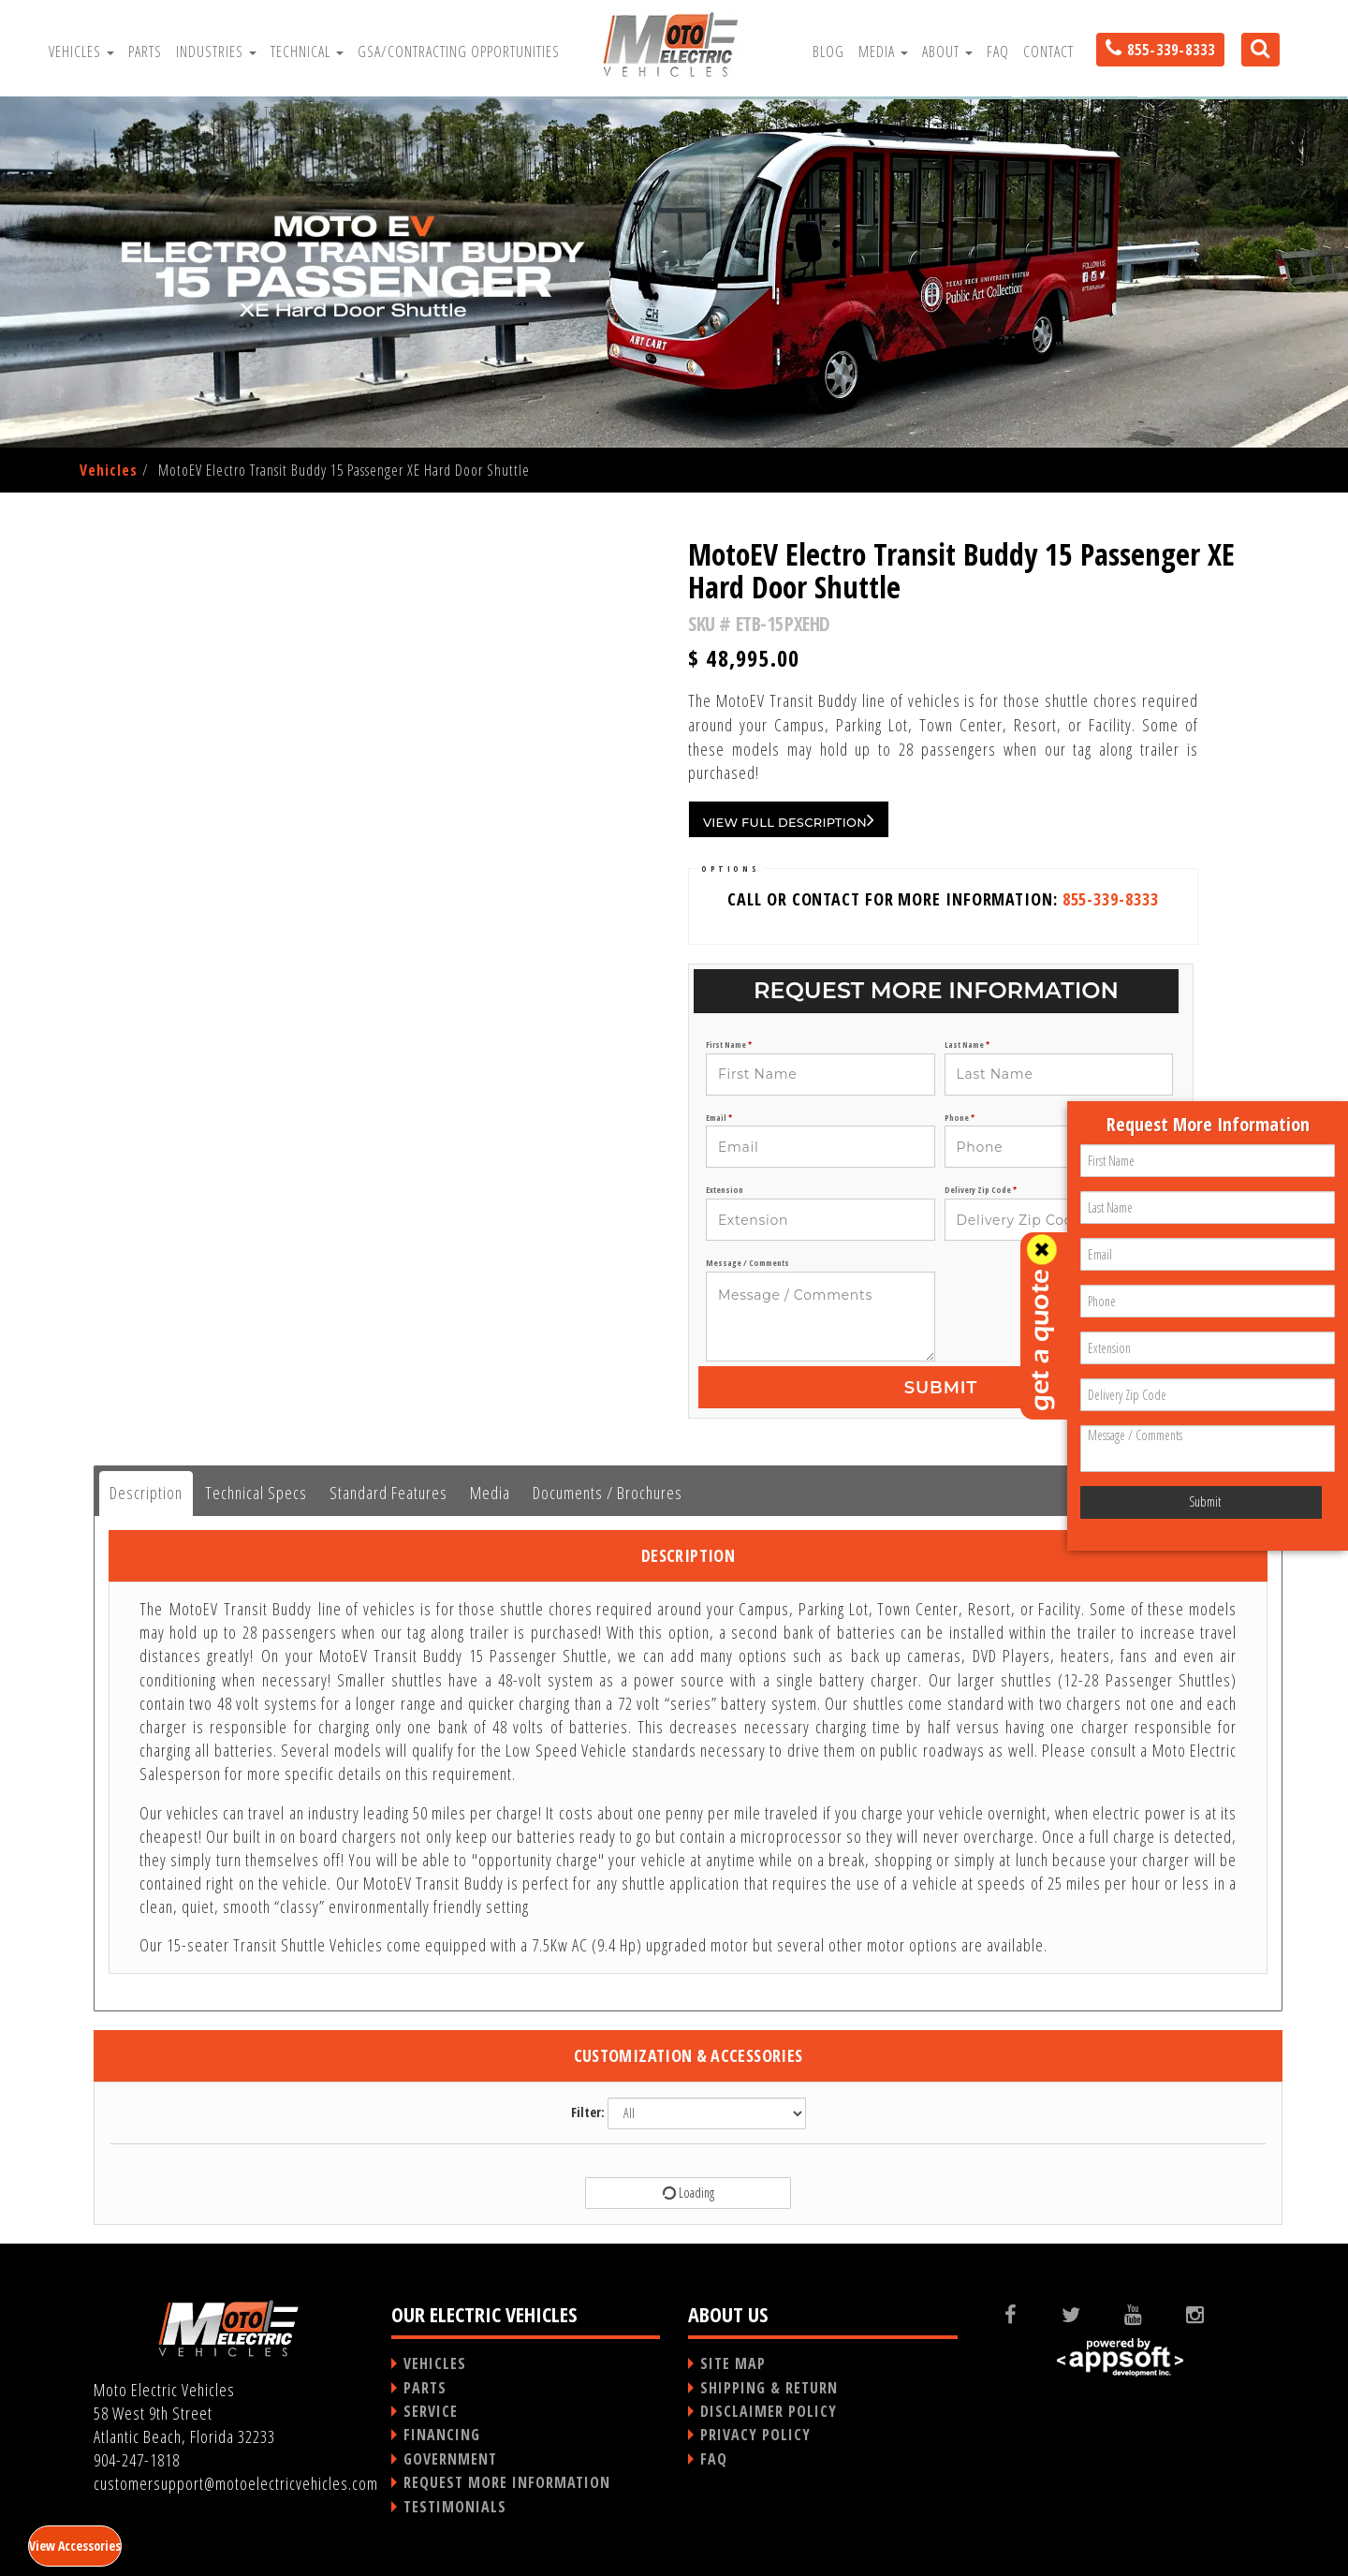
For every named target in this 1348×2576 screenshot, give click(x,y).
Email (719, 1118)
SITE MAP (733, 2363)
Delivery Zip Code (981, 1190)
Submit (940, 1387)
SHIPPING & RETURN (769, 2387)
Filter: (588, 2112)
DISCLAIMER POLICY (768, 2411)
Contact (1048, 51)
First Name (729, 1045)
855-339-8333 (1110, 899)
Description (146, 1492)
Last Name (967, 1045)
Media (883, 51)
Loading (687, 2192)
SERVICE (430, 2411)
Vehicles (81, 51)
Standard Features (388, 1492)
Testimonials (304, 112)
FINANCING (441, 2434)
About (947, 51)
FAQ (998, 51)
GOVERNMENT (450, 2459)
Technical (307, 51)
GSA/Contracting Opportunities (459, 51)
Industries (216, 51)
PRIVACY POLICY (755, 2434)
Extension (724, 1190)
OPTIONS (730, 868)
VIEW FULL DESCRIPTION (788, 819)
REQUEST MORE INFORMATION (506, 2482)
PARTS (425, 2387)
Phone (959, 1118)
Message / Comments (747, 1263)
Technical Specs (256, 1492)
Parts (145, 51)
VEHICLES (434, 2363)
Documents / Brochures (607, 1492)
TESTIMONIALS (454, 2506)
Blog (828, 51)
